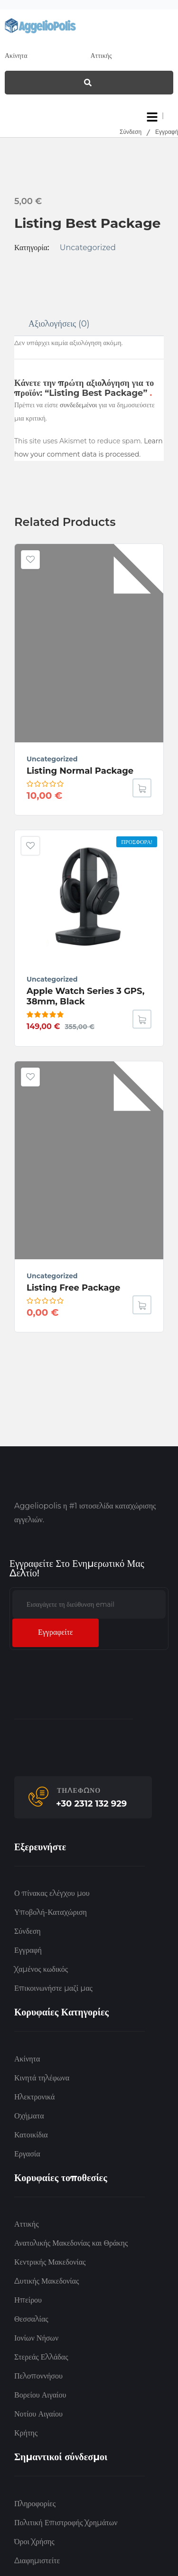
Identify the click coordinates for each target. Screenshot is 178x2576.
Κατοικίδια (31, 2134)
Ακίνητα (27, 2058)
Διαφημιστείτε (37, 2560)
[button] (141, 1019)
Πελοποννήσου (38, 2375)
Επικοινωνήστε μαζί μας (53, 1988)
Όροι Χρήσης (34, 2541)
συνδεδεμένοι (79, 405)
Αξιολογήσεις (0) (59, 323)
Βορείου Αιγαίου (40, 2394)
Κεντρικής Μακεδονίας (49, 2262)
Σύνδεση (130, 131)
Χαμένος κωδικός (41, 1969)
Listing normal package (80, 771)
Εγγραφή (166, 131)
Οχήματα (29, 2115)
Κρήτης (25, 2432)
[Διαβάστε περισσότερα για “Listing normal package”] (141, 787)
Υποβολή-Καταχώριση (50, 1912)
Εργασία (27, 2153)
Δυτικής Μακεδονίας (46, 2281)
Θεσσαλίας (31, 2318)
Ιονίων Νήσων (36, 2337)
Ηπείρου (28, 2299)
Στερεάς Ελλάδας (41, 2356)
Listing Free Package (73, 1288)
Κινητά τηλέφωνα (41, 2077)
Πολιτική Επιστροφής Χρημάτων (65, 2522)
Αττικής (26, 2224)
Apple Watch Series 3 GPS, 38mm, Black (86, 996)
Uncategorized (88, 247)
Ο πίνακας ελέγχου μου (52, 1893)
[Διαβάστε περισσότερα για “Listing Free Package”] (141, 1304)
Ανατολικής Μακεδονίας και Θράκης (71, 2243)
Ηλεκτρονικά (34, 2096)
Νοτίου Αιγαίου (38, 2413)
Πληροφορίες (35, 2503)
